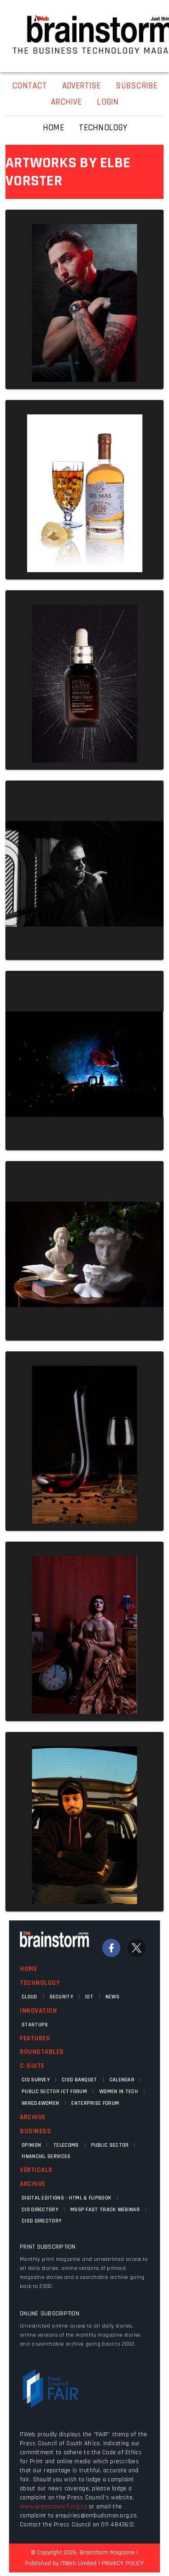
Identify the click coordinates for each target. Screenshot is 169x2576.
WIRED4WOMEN (40, 2103)
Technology (40, 1983)
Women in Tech (118, 2091)
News (112, 1996)
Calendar (122, 2079)
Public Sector (110, 2145)
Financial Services (46, 2156)
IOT (89, 1996)
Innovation (38, 2011)
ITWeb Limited (78, 2563)
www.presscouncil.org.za (53, 2507)
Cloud (29, 1996)
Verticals (36, 2170)
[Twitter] (137, 1948)
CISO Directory (41, 2221)
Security (61, 1996)
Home (28, 1969)
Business (35, 2131)
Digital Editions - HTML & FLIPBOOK (66, 2198)
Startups (35, 2024)
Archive (33, 2117)
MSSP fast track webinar (105, 2209)
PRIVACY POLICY (123, 2563)
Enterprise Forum (95, 2103)
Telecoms (65, 2145)
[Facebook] (111, 1948)
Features (35, 2038)
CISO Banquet (79, 2079)
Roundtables (42, 2052)
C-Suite (32, 2066)
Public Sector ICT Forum (54, 2091)
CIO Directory (40, 2209)
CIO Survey (36, 2079)
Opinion (31, 2145)
